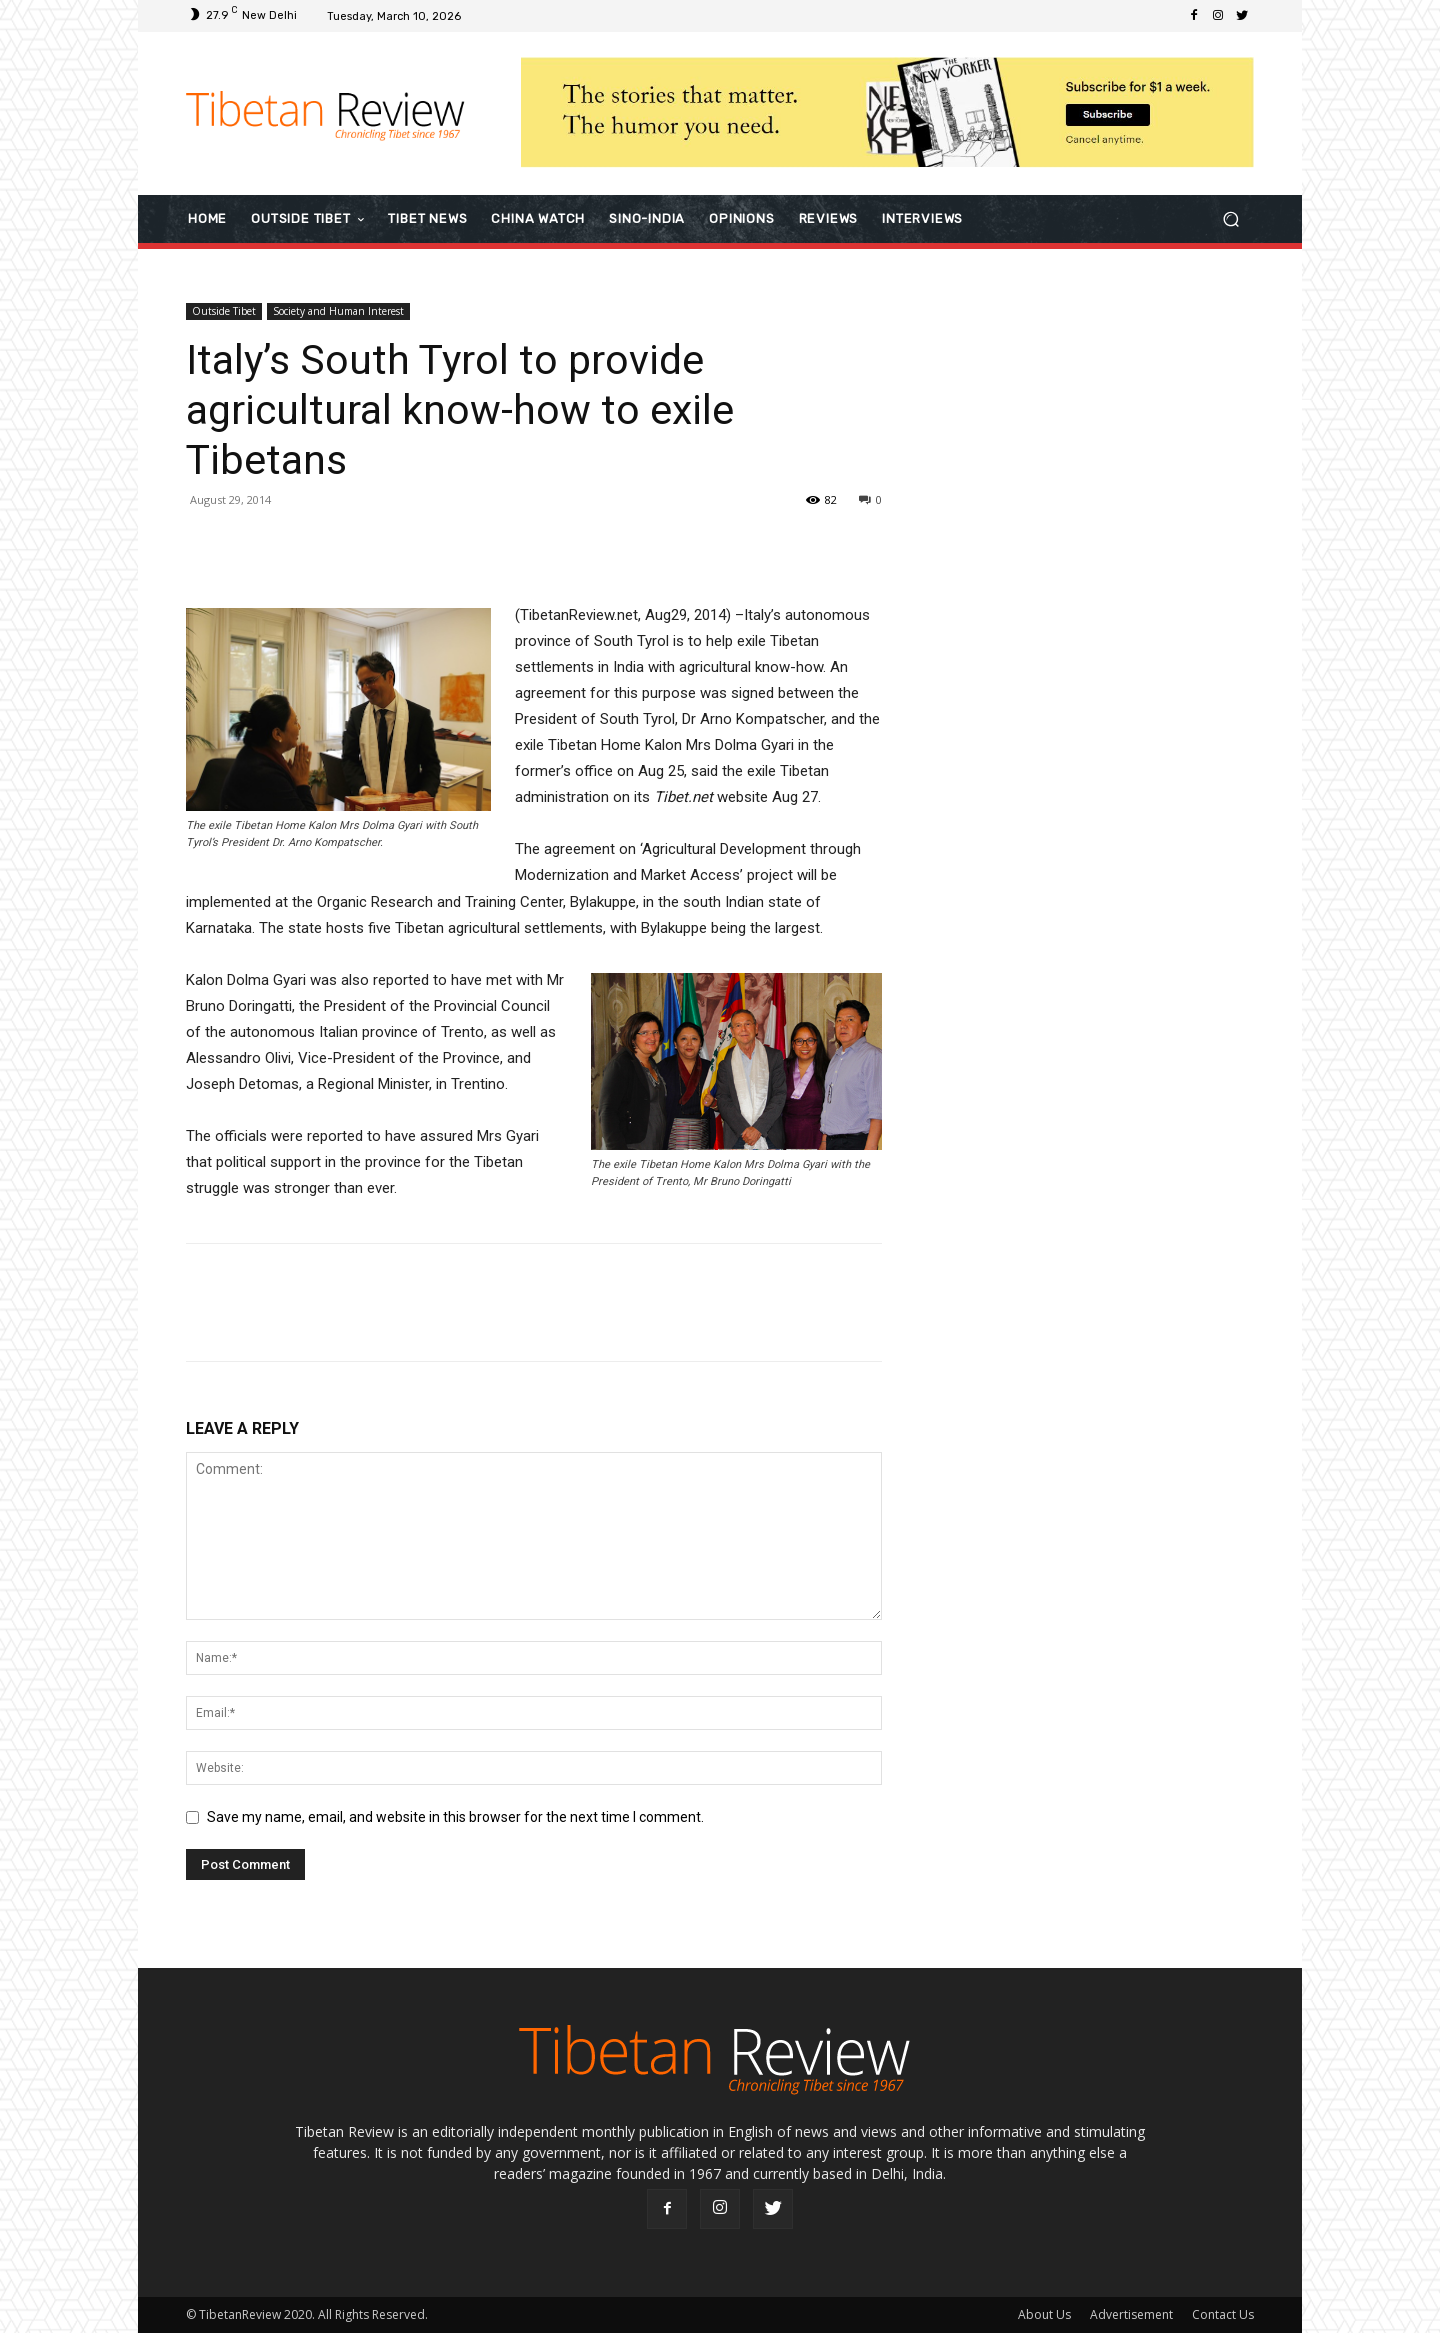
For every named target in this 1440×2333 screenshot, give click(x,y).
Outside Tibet (224, 311)
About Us (1044, 2314)
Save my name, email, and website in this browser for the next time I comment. (455, 1817)
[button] (1230, 218)
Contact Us (1223, 2314)
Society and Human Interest (338, 311)
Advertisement (1131, 2314)
